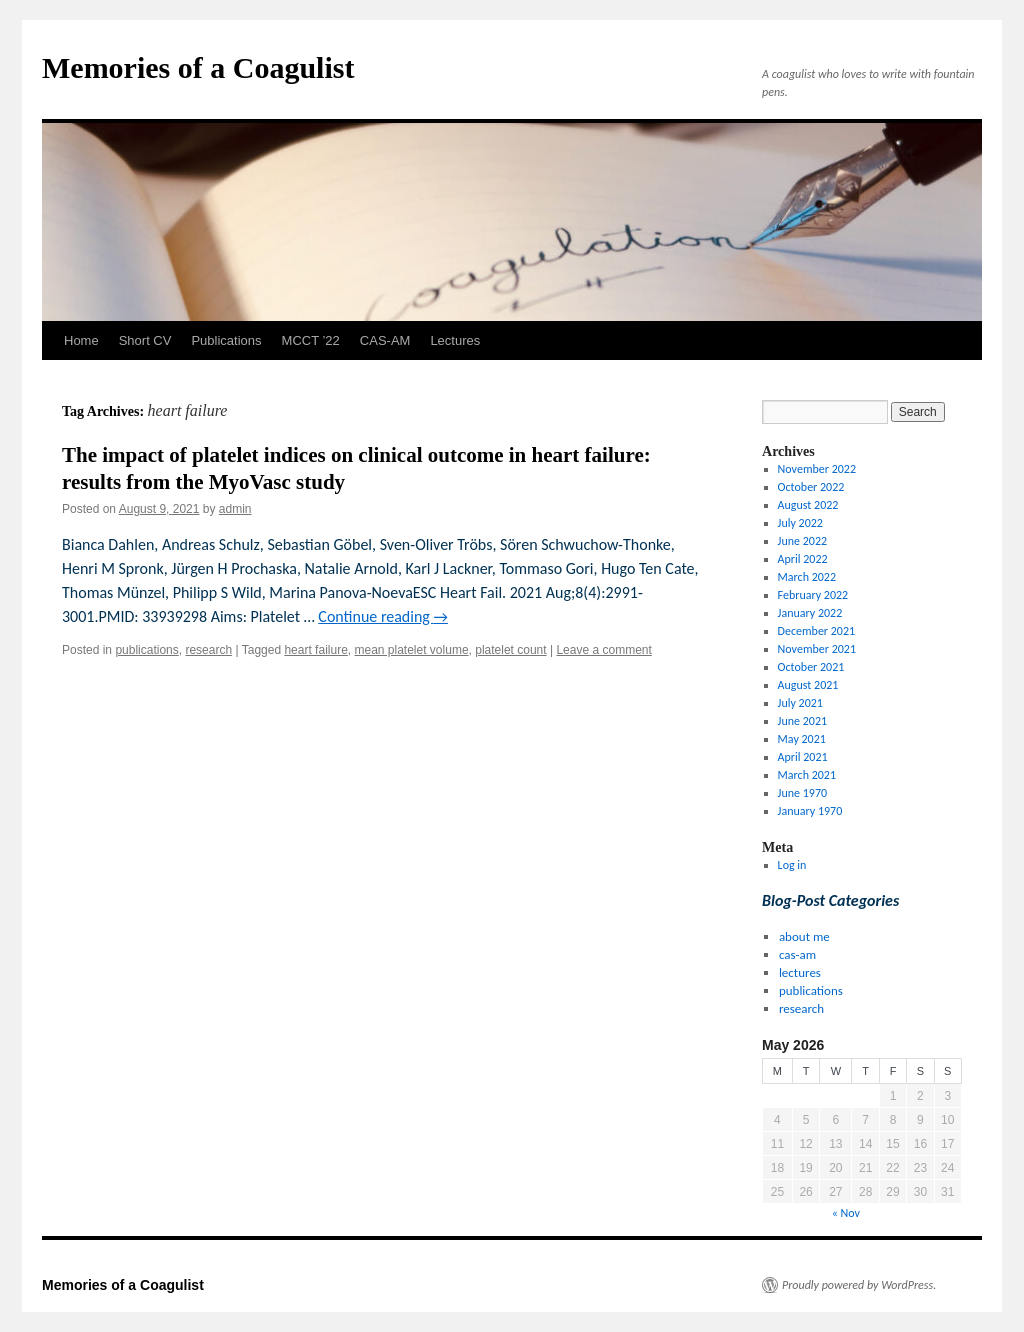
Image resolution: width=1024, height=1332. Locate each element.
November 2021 (817, 649)
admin (235, 509)
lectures (800, 972)
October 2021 (811, 667)
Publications (226, 340)
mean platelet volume (411, 650)
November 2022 (817, 469)
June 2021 (802, 721)
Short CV (145, 340)
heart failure (315, 650)
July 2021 (800, 703)
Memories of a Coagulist (198, 67)
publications (146, 650)
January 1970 (810, 811)
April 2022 (803, 559)
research (208, 650)
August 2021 (808, 685)
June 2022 (802, 541)
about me (804, 936)
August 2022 (808, 505)
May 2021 (802, 739)
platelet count (510, 650)
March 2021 (807, 775)
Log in (792, 865)
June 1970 (802, 793)
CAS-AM (385, 340)
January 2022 (810, 613)
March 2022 (807, 577)
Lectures (455, 340)
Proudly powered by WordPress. (859, 1285)
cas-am (797, 954)
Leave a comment (603, 650)
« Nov (846, 1213)
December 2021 (816, 631)
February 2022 (813, 595)
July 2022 (800, 523)
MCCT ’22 (311, 340)
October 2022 (811, 487)
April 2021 (803, 757)
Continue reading (383, 616)
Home (81, 340)
